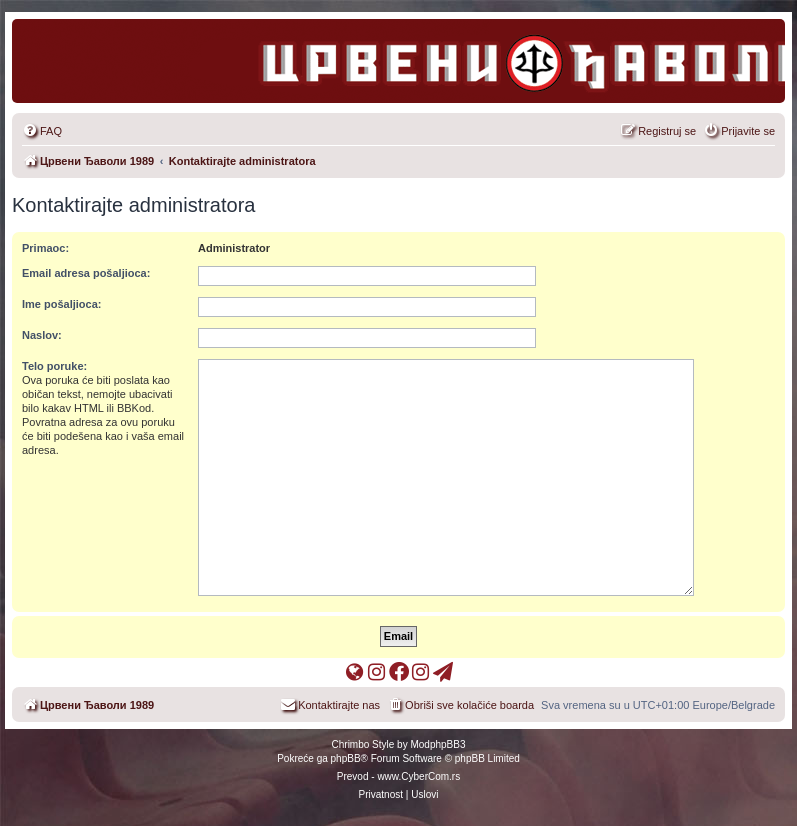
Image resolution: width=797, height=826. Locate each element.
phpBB (346, 758)
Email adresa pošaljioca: (86, 273)
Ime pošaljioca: (61, 304)
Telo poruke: (54, 366)
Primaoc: (45, 248)
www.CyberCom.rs (418, 776)
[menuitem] (42, 131)
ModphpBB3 (437, 744)
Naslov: (42, 335)
